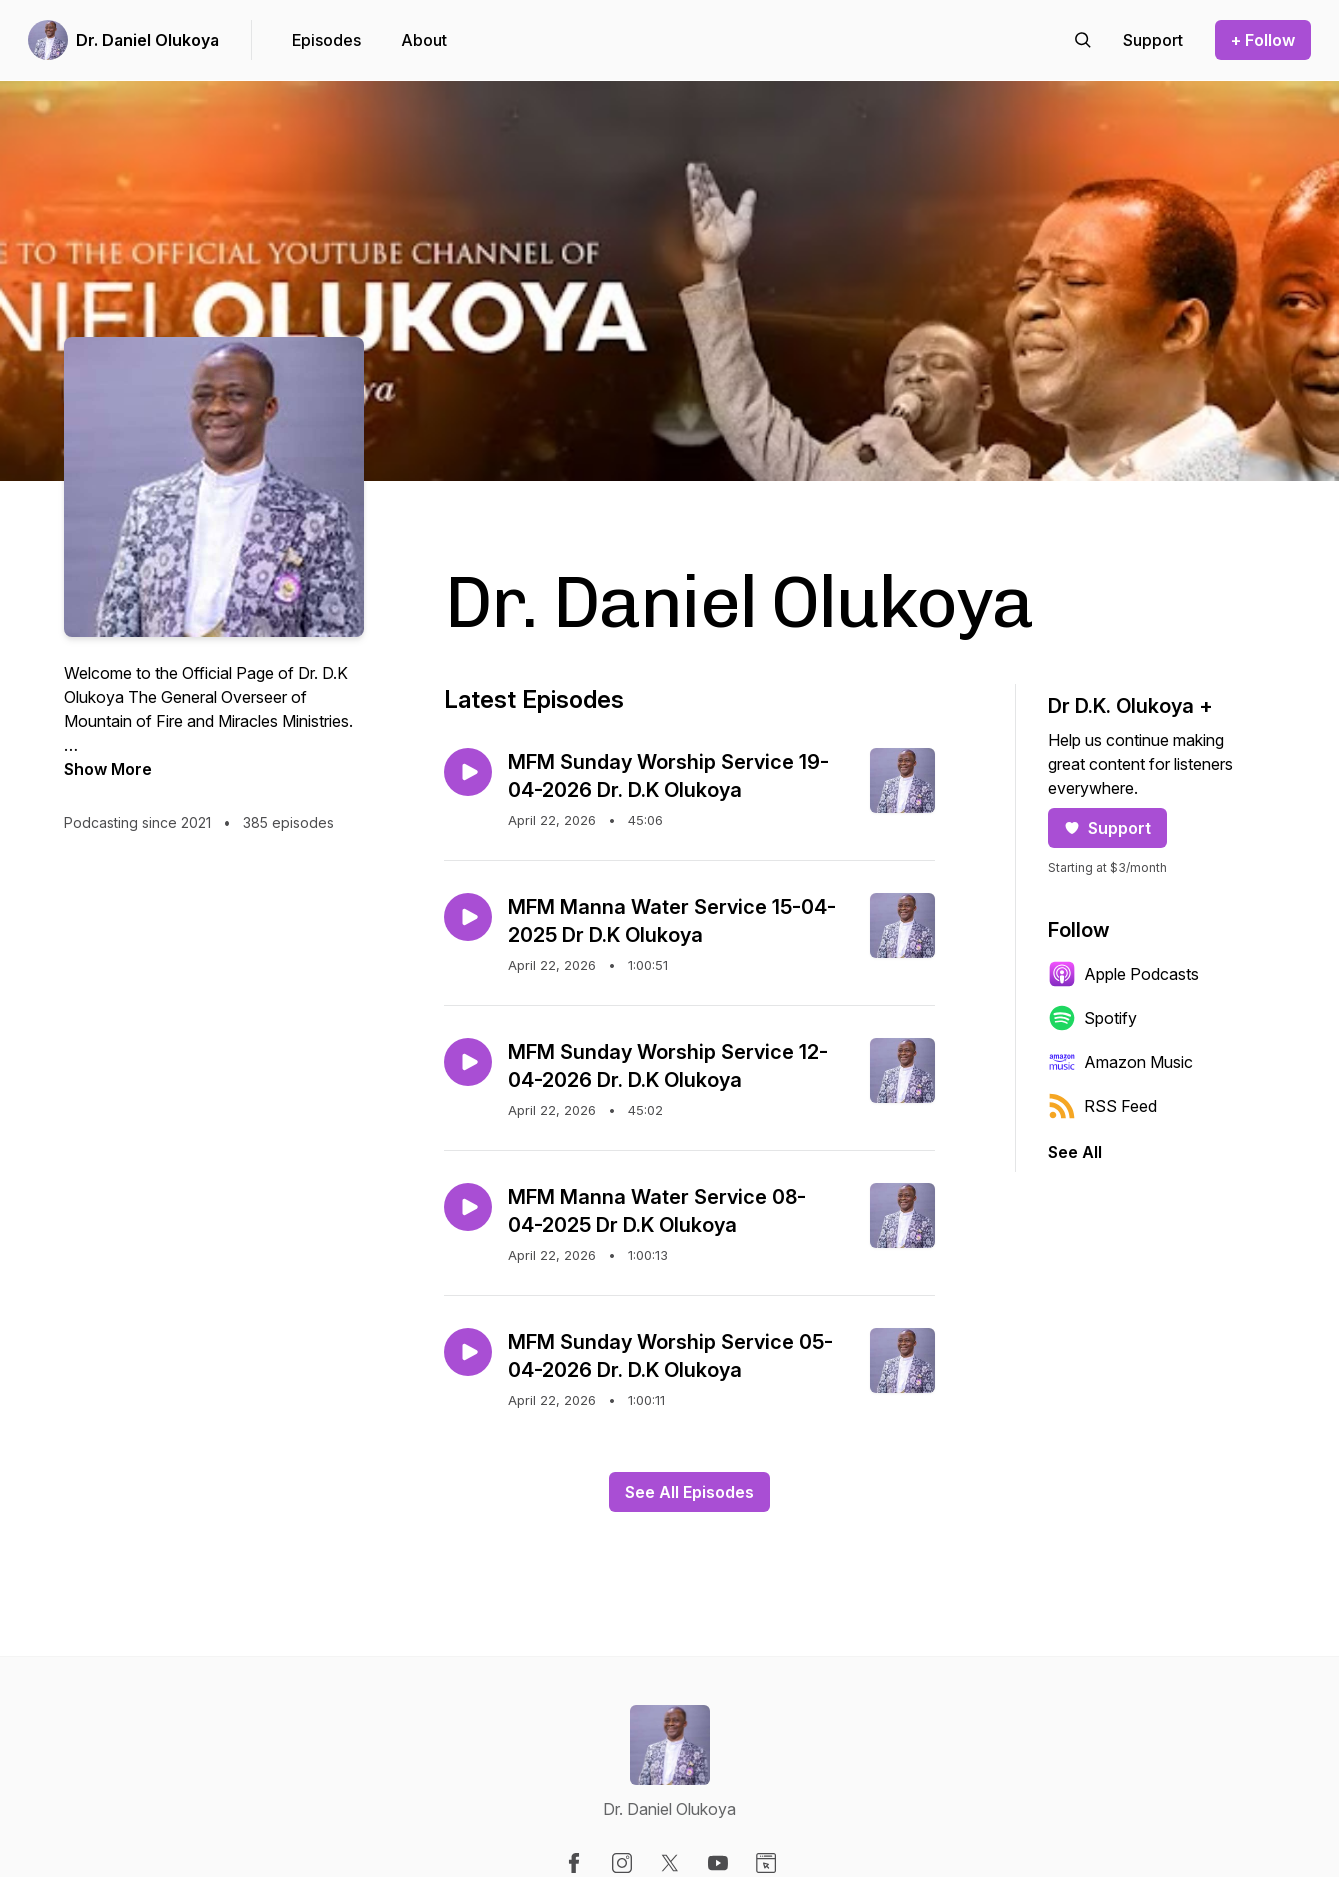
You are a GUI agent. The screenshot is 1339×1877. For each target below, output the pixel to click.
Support (1107, 828)
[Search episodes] (1083, 40)
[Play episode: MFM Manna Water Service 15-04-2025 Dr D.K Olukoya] (468, 917)
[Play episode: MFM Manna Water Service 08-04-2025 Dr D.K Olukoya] (468, 1207)
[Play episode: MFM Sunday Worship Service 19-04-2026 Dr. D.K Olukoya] (468, 772)
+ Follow (1263, 40)
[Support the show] (1153, 40)
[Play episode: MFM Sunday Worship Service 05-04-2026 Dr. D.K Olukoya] (468, 1352)
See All (1075, 1152)
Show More (108, 769)
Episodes (326, 40)
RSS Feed (1102, 1106)
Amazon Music (1120, 1062)
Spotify (1092, 1018)
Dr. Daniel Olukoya (147, 40)
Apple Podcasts (1123, 974)
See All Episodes (689, 1492)
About (424, 40)
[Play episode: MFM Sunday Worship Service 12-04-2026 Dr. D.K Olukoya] (468, 1062)
